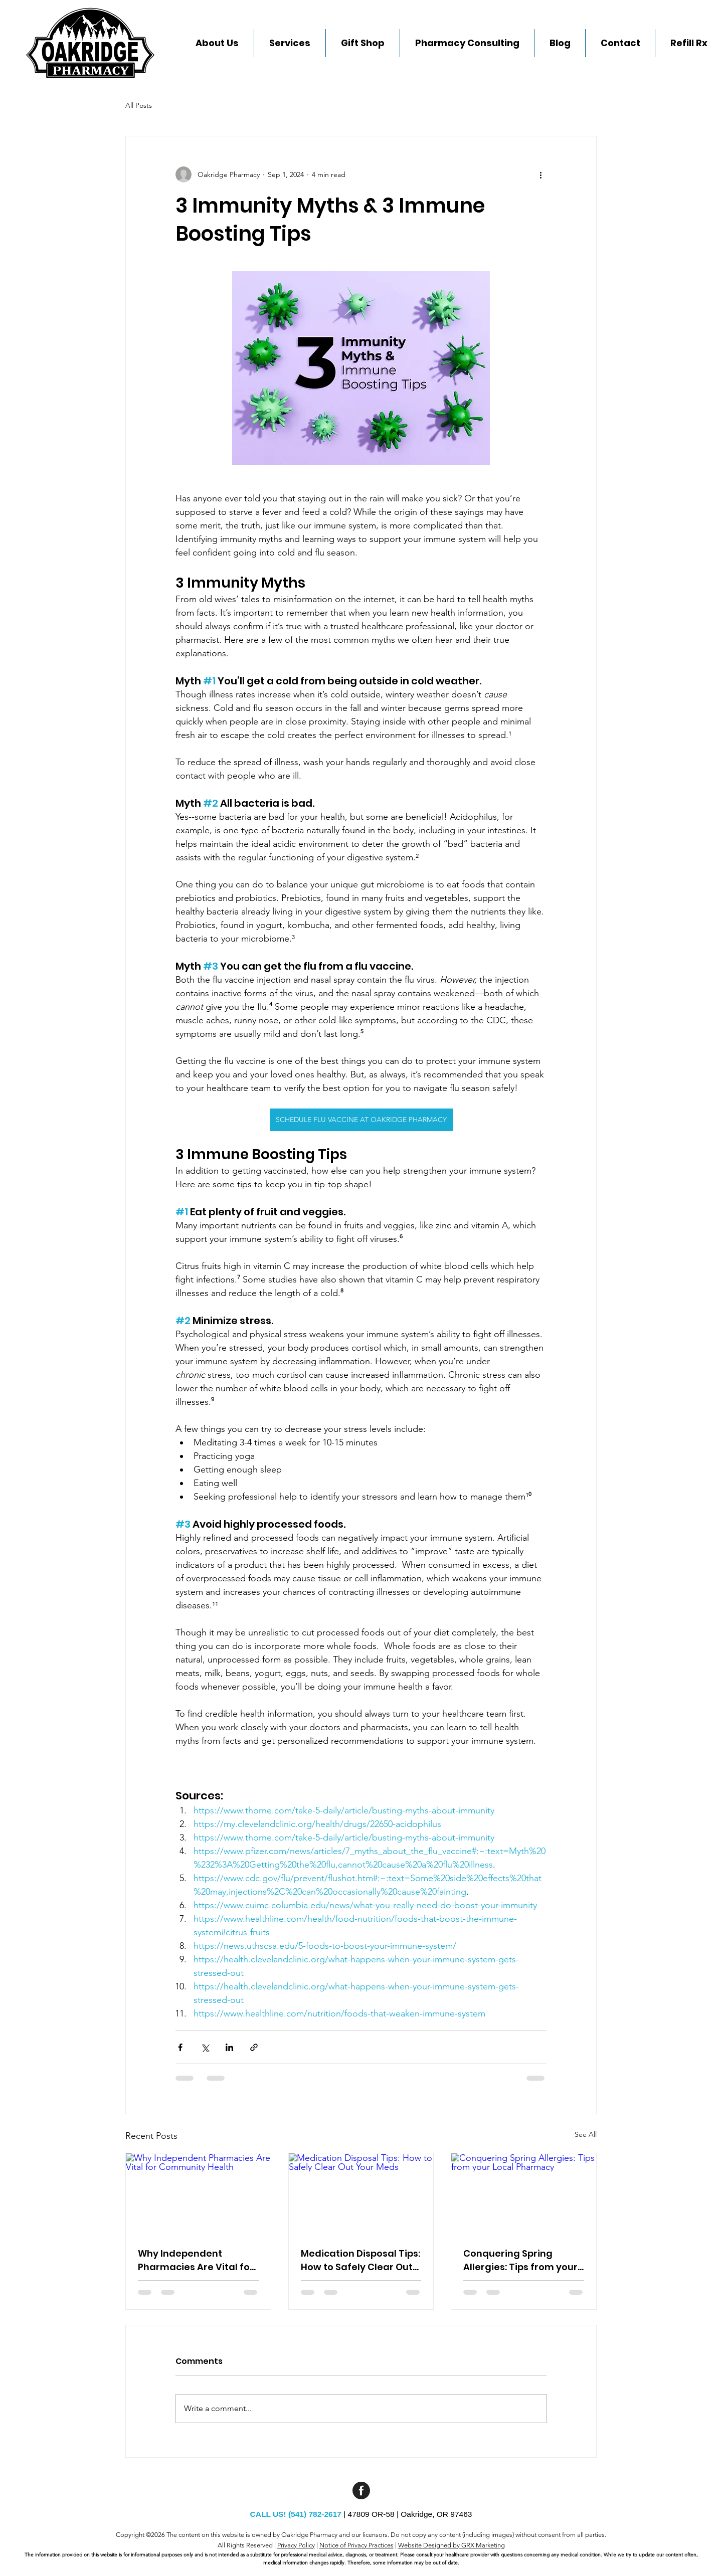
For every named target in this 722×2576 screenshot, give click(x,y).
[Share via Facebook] (180, 2047)
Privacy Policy (296, 2545)
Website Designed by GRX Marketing (451, 2545)
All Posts (138, 105)
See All (586, 2134)
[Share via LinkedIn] (229, 2047)
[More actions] (540, 174)
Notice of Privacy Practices (356, 2545)
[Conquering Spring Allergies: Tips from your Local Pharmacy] (523, 2194)
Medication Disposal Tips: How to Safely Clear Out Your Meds (360, 2260)
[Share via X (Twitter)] (205, 2047)
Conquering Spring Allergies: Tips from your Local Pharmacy (520, 2260)
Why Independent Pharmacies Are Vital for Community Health (196, 2260)
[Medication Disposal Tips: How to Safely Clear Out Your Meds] (361, 2194)
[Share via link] (254, 2047)
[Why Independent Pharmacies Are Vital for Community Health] (198, 2194)
